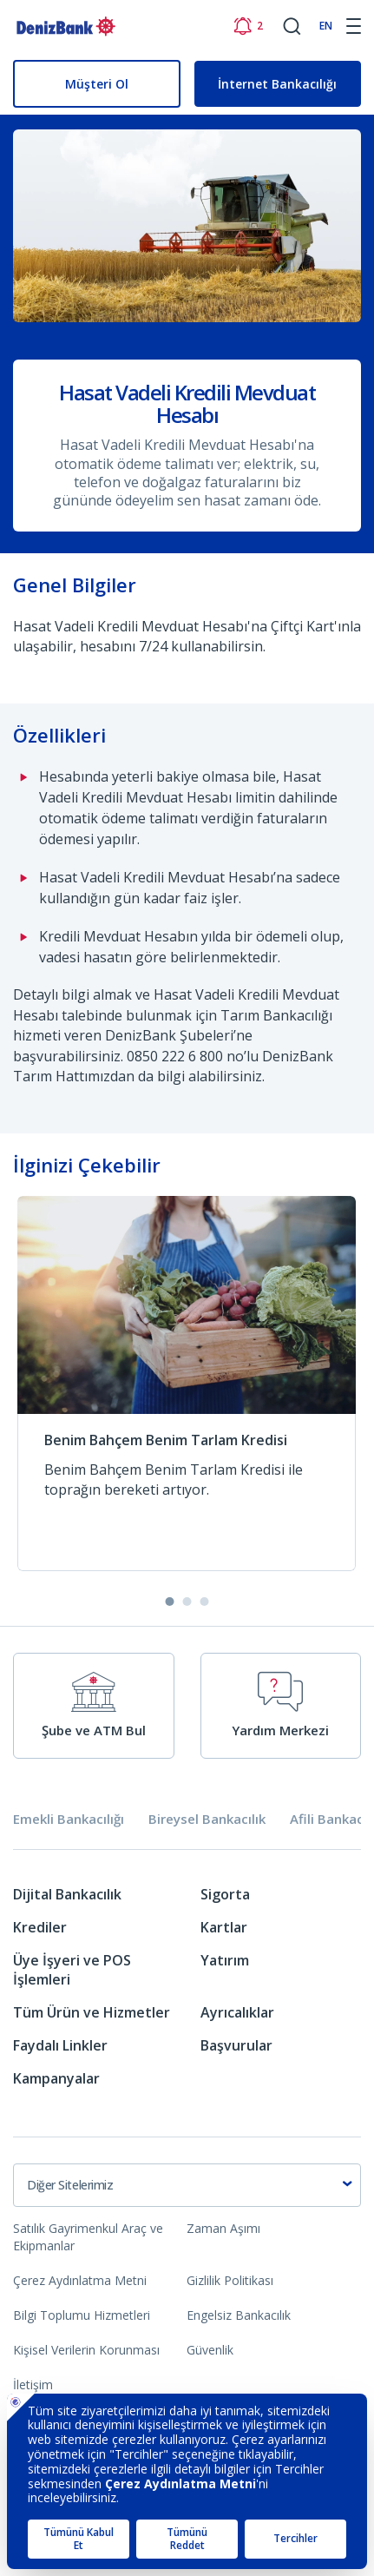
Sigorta (225, 1894)
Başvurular (236, 2045)
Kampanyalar (56, 2078)
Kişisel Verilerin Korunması (86, 2350)
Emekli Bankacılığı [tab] (68, 1819)
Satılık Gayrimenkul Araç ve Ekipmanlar (88, 2237)
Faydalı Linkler (60, 2045)
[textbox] (187, 2185)
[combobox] (187, 2185)
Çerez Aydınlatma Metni (80, 2280)
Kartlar (223, 1927)
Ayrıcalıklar (237, 2012)
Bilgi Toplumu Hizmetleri (81, 2315)
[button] (170, 1601)
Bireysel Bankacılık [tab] (207, 1819)
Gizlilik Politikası (230, 2280)
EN (325, 25)
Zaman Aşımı (223, 2228)
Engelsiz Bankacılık (239, 2315)
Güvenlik (210, 2350)
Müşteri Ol (96, 84)
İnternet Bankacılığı (277, 84)
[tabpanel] (187, 1993)
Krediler (40, 1927)
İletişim (33, 2384)
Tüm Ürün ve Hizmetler (91, 2012)
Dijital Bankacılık (67, 1894)
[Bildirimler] (248, 26)
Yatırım (224, 1960)
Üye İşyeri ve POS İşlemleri (72, 1970)
